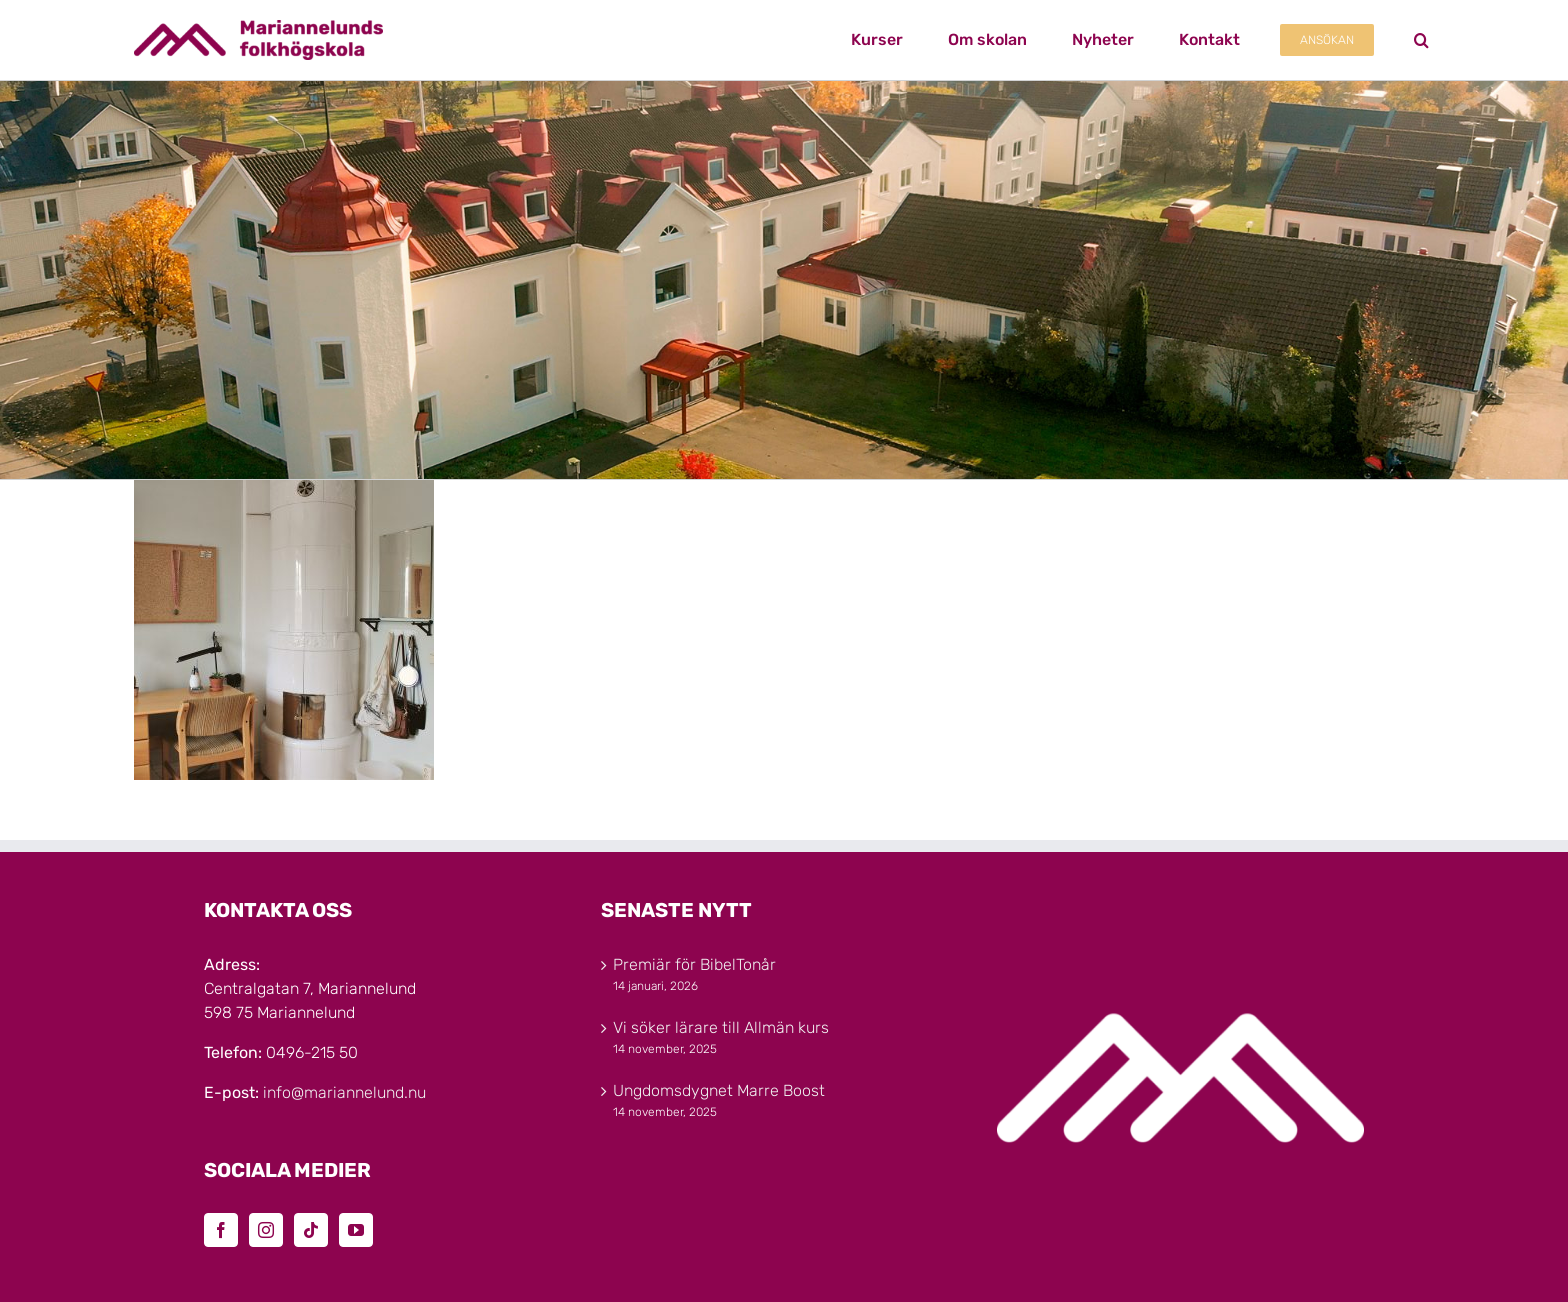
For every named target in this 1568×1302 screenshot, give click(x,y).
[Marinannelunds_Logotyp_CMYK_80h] (258, 27)
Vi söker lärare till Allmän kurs (721, 1027)
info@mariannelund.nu (344, 1092)
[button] (1421, 40)
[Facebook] (221, 1230)
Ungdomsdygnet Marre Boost (719, 1090)
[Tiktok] (311, 1230)
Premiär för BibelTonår (694, 964)
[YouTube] (356, 1230)
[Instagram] (266, 1230)
